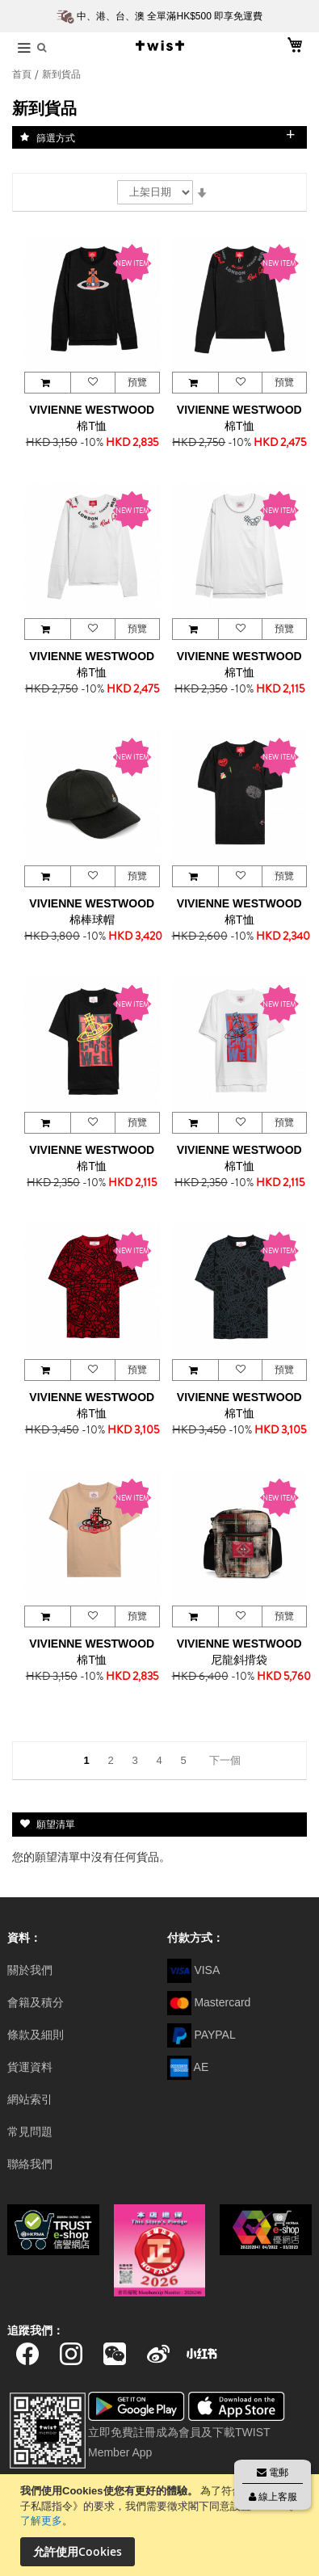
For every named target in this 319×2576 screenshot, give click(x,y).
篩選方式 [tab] (55, 137)
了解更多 (41, 2521)
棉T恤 (92, 425)
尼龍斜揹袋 (239, 1659)
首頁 (23, 74)
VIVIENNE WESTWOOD (91, 409)
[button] (92, 383)
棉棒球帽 (92, 919)
